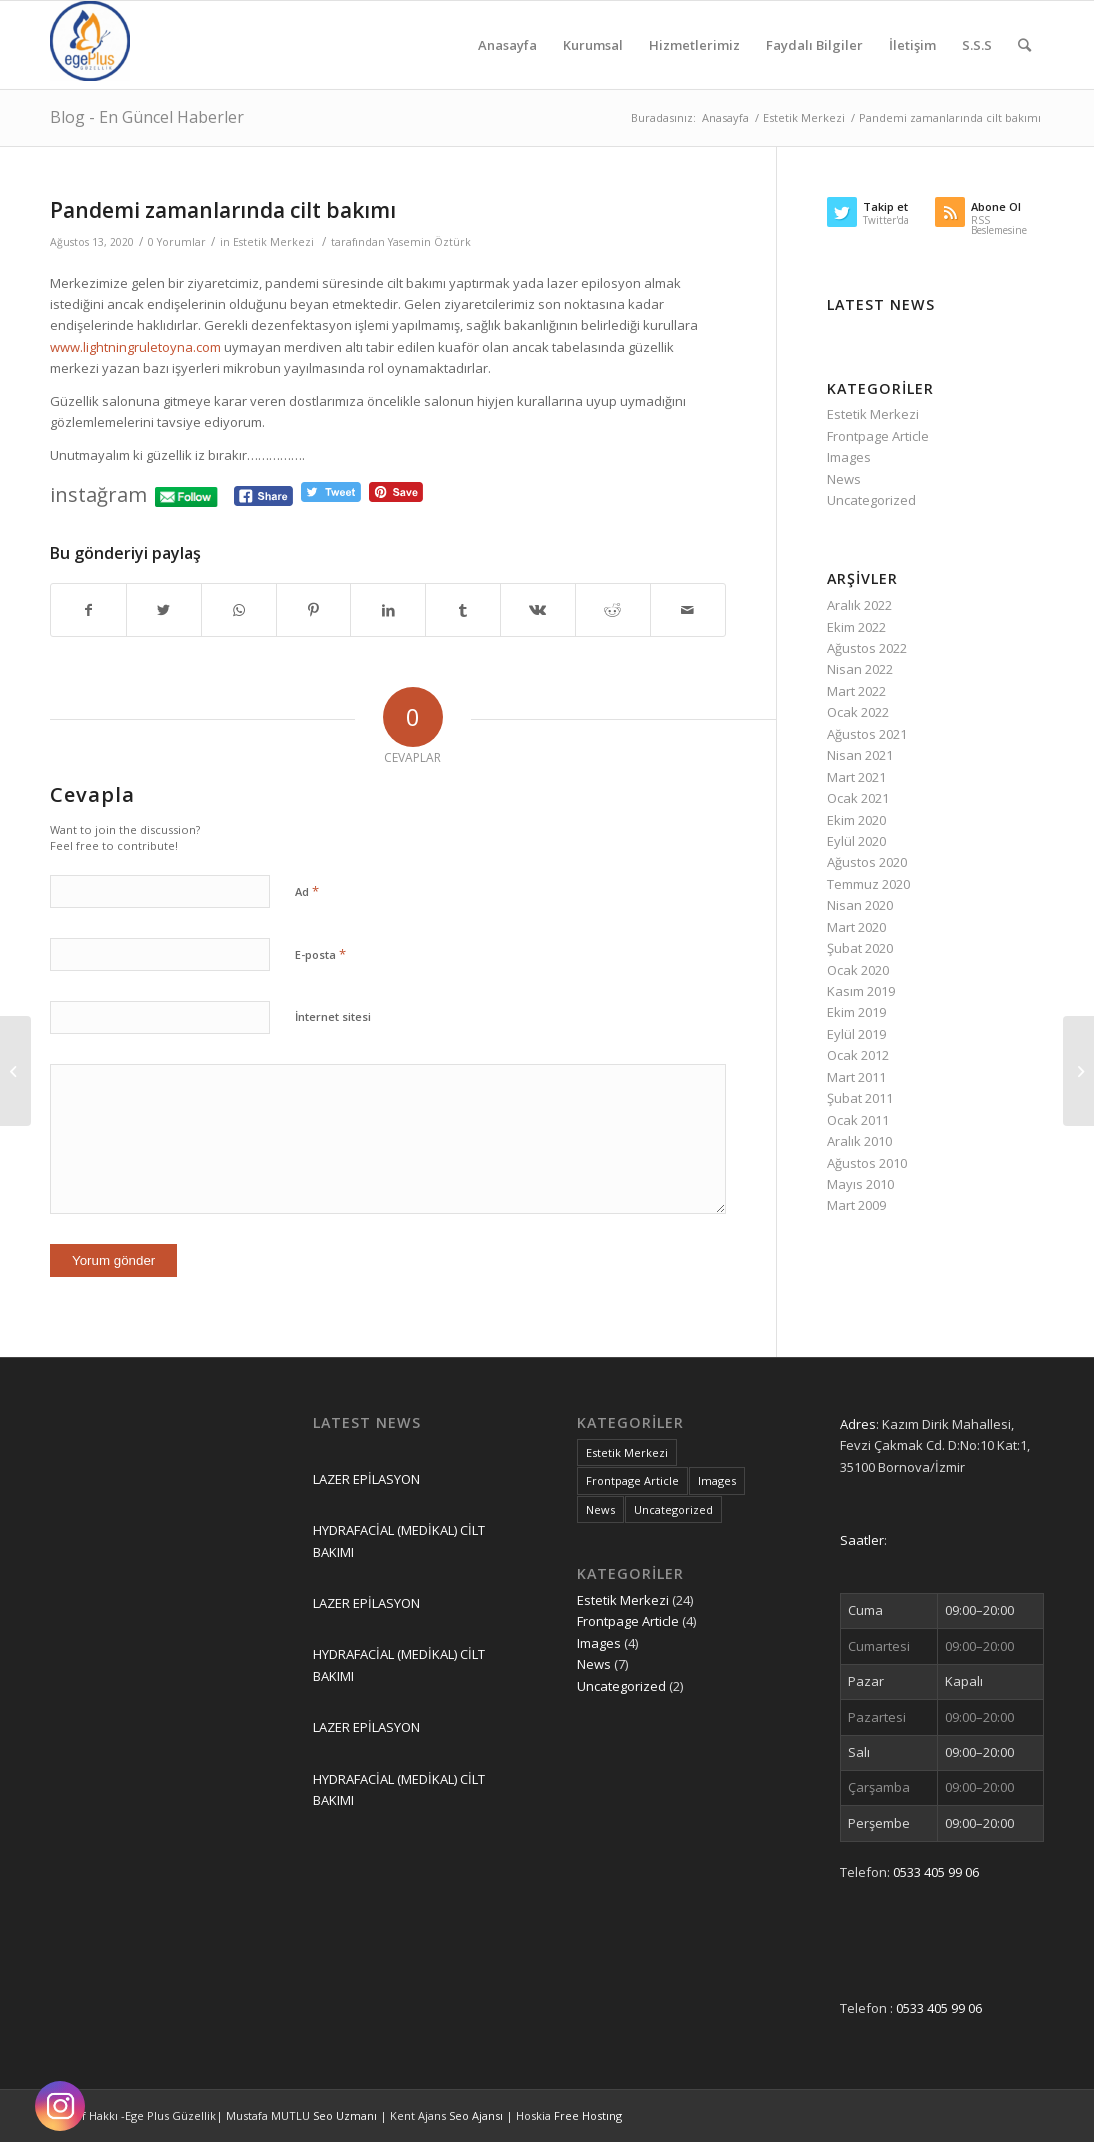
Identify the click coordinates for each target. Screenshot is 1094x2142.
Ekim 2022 (856, 627)
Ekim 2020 (856, 820)
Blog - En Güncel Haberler (147, 117)
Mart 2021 (856, 777)
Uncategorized (871, 500)
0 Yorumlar (177, 242)
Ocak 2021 (858, 798)
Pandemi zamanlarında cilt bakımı (223, 210)
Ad (307, 891)
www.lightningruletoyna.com (135, 347)
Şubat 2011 (860, 1098)
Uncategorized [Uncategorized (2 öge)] (673, 1509)
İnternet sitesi (333, 1016)
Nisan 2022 (860, 669)
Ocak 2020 (858, 970)
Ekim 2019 (856, 1012)
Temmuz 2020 (868, 884)
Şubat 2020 (860, 948)
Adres (858, 1424)
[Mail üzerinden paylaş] (688, 610)
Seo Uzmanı (346, 2115)
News (844, 479)
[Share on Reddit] (613, 610)
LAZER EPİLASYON (366, 1479)
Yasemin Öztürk (429, 242)
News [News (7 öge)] (600, 1509)
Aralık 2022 (859, 605)
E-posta (320, 954)
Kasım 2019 (861, 991)
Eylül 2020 (856, 841)
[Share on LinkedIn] (388, 610)
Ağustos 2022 (867, 648)
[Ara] (1024, 45)
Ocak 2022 (858, 712)
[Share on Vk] (538, 610)
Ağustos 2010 (867, 1163)
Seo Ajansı (477, 2115)
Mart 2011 (856, 1077)
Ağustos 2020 (867, 862)
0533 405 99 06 (936, 1872)
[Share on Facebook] (88, 610)
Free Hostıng (588, 2115)
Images (849, 457)
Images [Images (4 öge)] (717, 1480)
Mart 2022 (856, 691)
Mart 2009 (856, 1205)
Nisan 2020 (860, 905)
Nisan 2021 (860, 755)
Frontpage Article (878, 436)
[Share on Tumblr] (463, 610)
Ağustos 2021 (867, 734)
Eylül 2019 (856, 1034)
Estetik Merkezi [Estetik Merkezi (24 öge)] (627, 1452)
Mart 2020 (856, 927)
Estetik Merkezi (273, 242)
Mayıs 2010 (860, 1184)
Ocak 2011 (858, 1120)
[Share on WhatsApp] (239, 610)
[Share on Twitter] (164, 610)
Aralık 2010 (859, 1141)
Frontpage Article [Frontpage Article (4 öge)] (632, 1480)
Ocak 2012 (858, 1055)
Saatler (862, 1540)
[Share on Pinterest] (314, 610)
